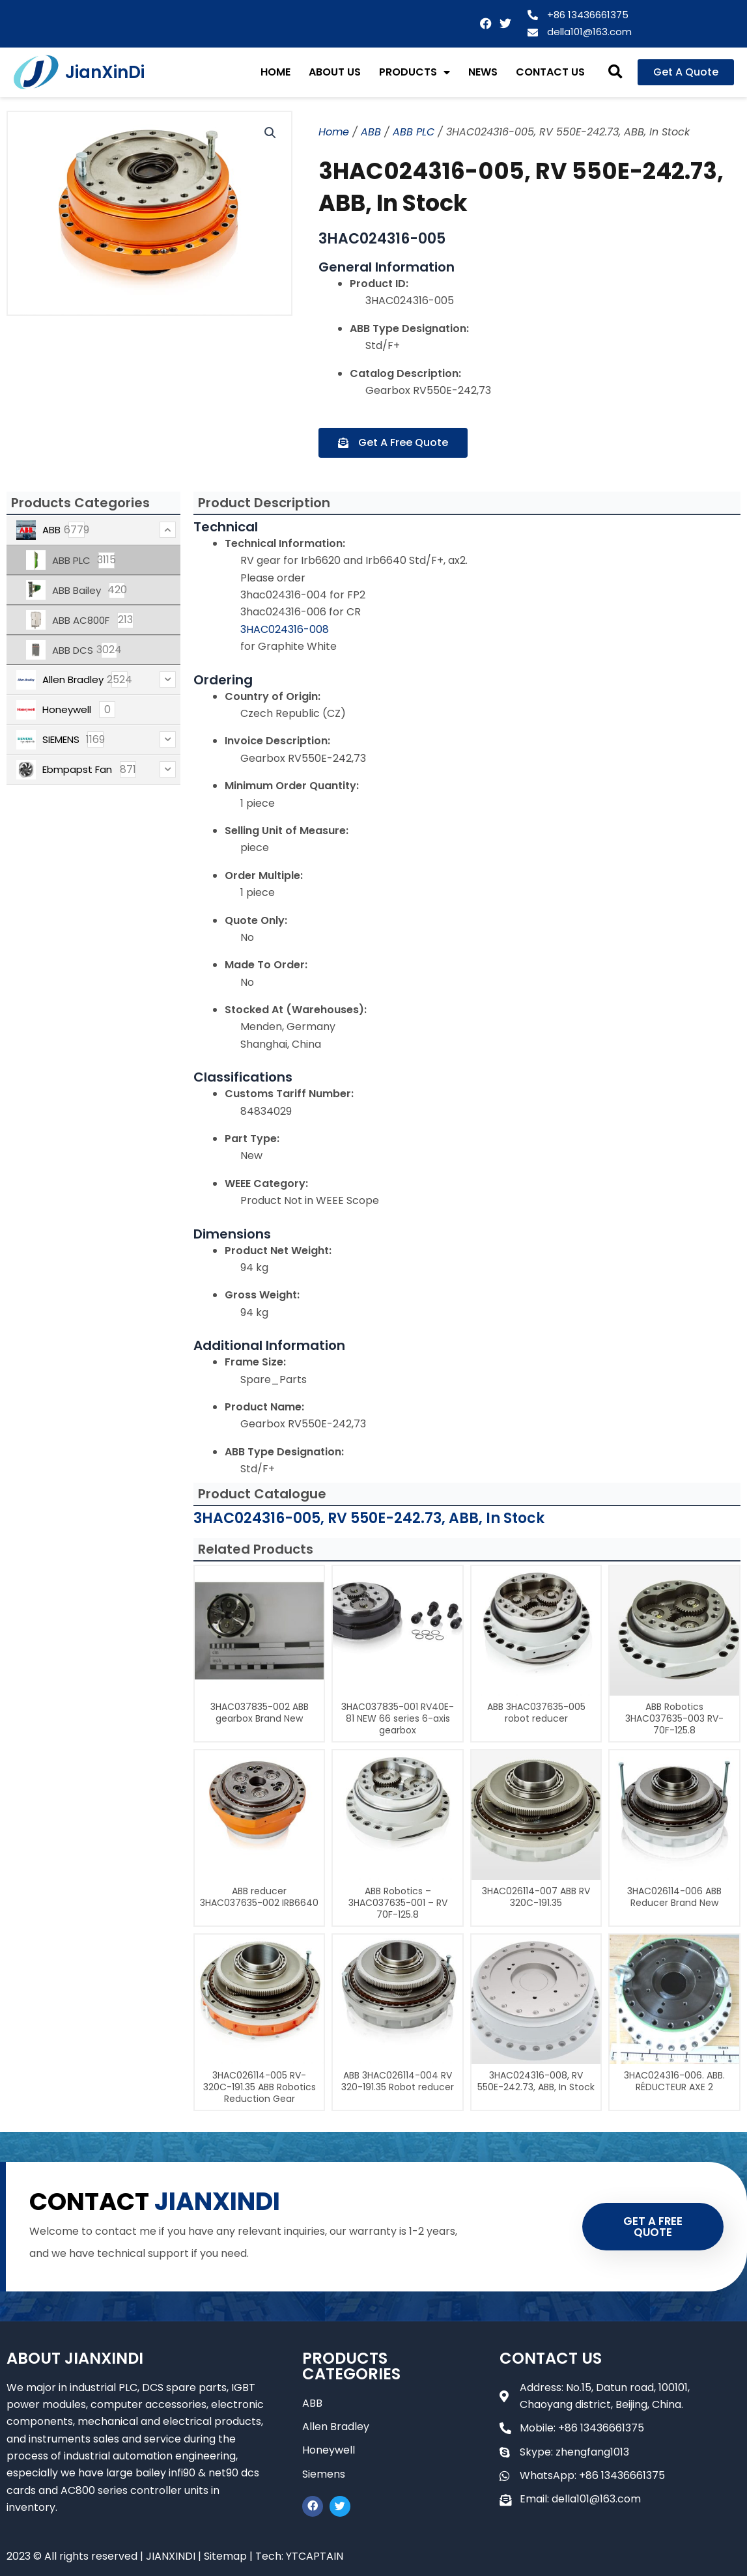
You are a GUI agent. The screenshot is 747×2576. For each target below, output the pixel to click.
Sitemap (225, 2556)
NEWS (483, 71)
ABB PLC (413, 131)
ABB (371, 131)
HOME (275, 71)
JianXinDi (105, 72)
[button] (616, 72)
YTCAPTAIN (314, 2556)
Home (333, 131)
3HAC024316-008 (284, 629)
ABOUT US (335, 71)
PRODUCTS (414, 72)
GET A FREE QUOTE (653, 2226)
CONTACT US (550, 71)
